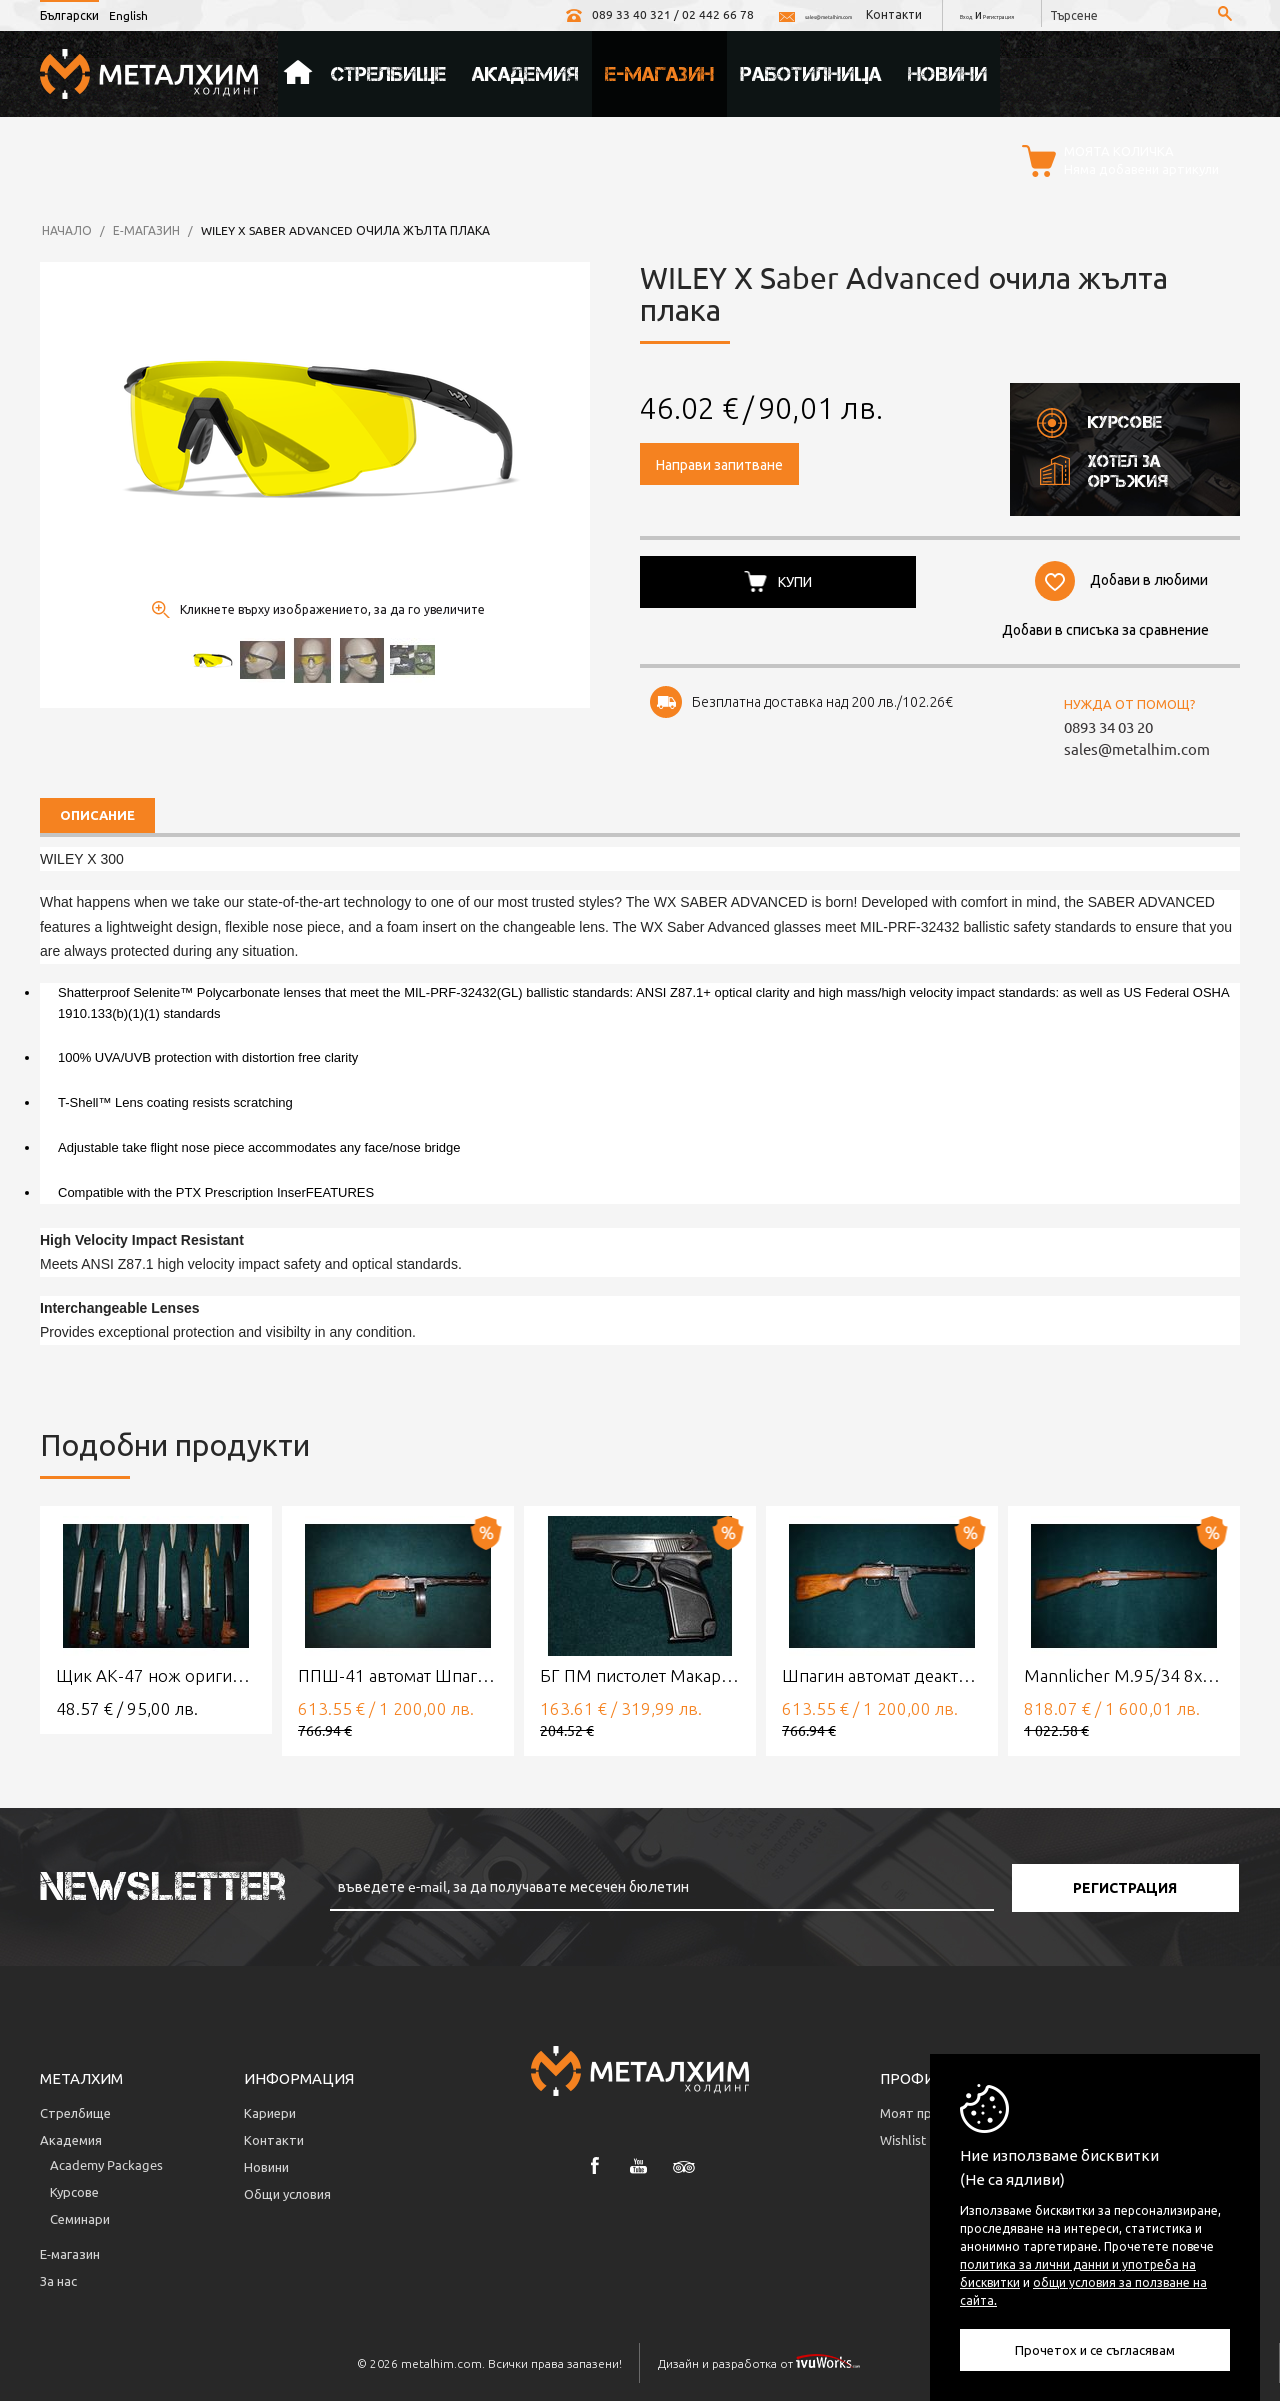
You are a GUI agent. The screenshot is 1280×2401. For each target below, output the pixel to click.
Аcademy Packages (106, 2161)
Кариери (270, 2109)
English (128, 15)
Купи (798, 577)
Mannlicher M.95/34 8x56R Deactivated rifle (1124, 1672)
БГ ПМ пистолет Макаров (640, 1672)
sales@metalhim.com (703, 14)
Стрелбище (388, 71)
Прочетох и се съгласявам (1095, 2349)
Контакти (825, 14)
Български (69, 15)
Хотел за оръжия (1101, 467)
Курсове (1098, 419)
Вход (908, 14)
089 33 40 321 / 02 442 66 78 (514, 14)
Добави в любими (1146, 575)
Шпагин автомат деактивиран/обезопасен (882, 1672)
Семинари (80, 2215)
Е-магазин (659, 71)
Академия (525, 71)
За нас (58, 2277)
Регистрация (975, 14)
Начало (298, 71)
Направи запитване (719, 461)
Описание (97, 812)
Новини (947, 71)
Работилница (811, 71)
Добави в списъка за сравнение (1100, 625)
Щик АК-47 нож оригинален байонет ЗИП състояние (156, 1672)
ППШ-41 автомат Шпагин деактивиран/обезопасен (398, 1672)
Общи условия (287, 2190)
